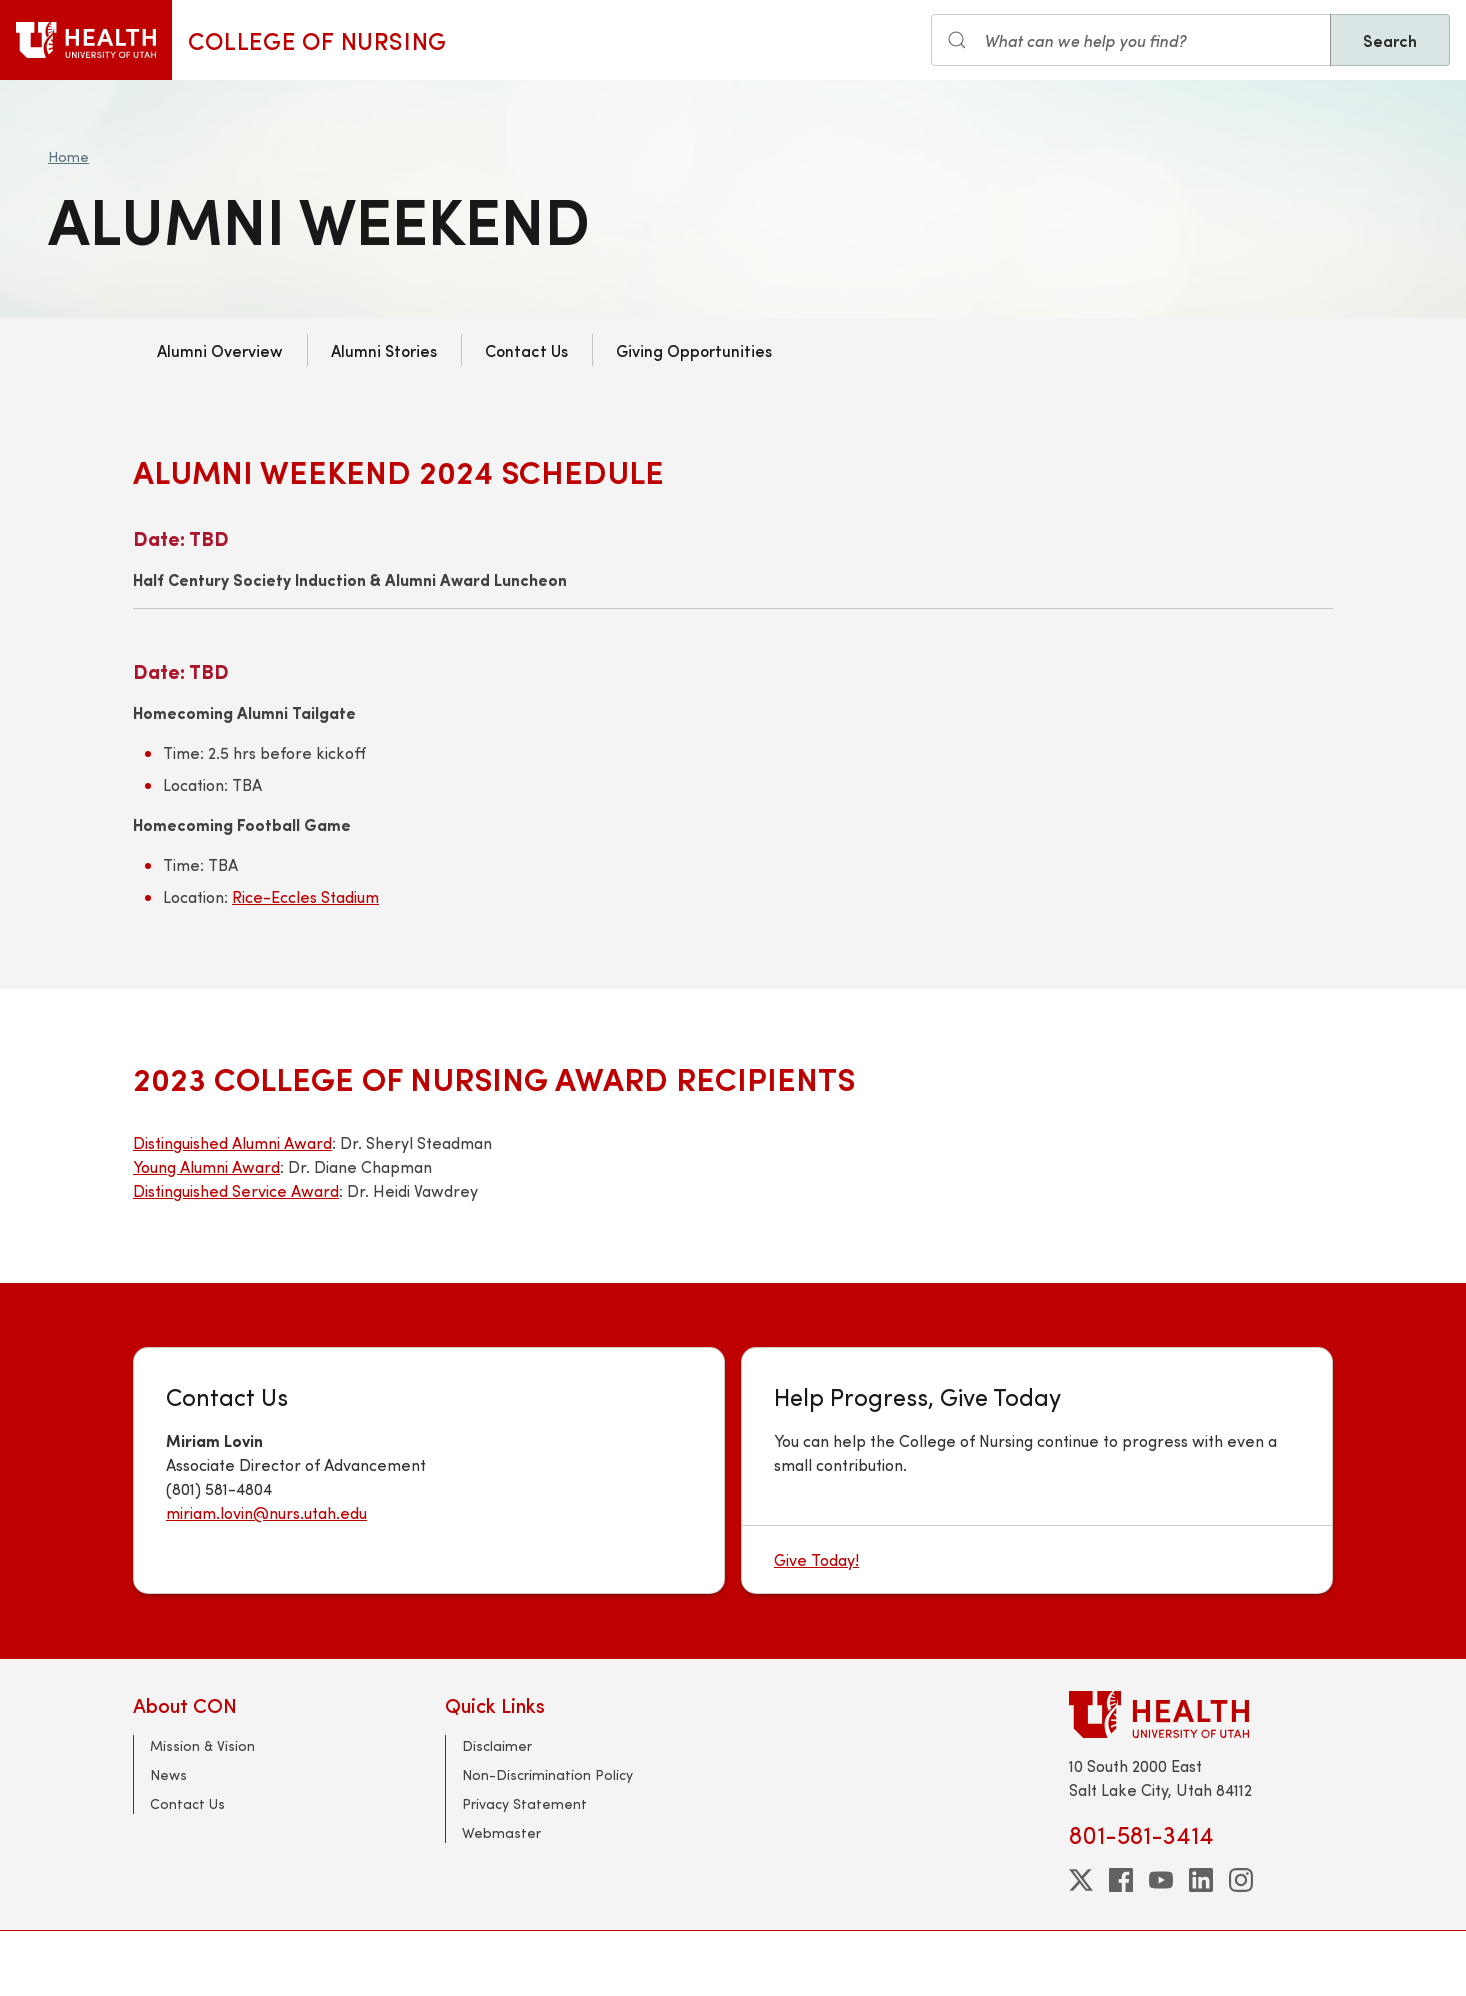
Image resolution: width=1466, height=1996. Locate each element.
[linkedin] (1201, 1880)
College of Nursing (317, 40)
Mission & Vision (202, 1745)
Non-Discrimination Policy (547, 1774)
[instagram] (1241, 1880)
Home (68, 156)
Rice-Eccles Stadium (305, 896)
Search (1390, 40)
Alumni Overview (220, 350)
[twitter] (1081, 1880)
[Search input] (1131, 40)
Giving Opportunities (694, 350)
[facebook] (1121, 1880)
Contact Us (526, 350)
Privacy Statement (524, 1803)
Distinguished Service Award (236, 1190)
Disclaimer (497, 1745)
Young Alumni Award (206, 1166)
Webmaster (501, 1832)
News (168, 1774)
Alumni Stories (384, 350)
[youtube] (1161, 1880)
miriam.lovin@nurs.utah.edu (266, 1512)
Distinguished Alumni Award (232, 1142)
